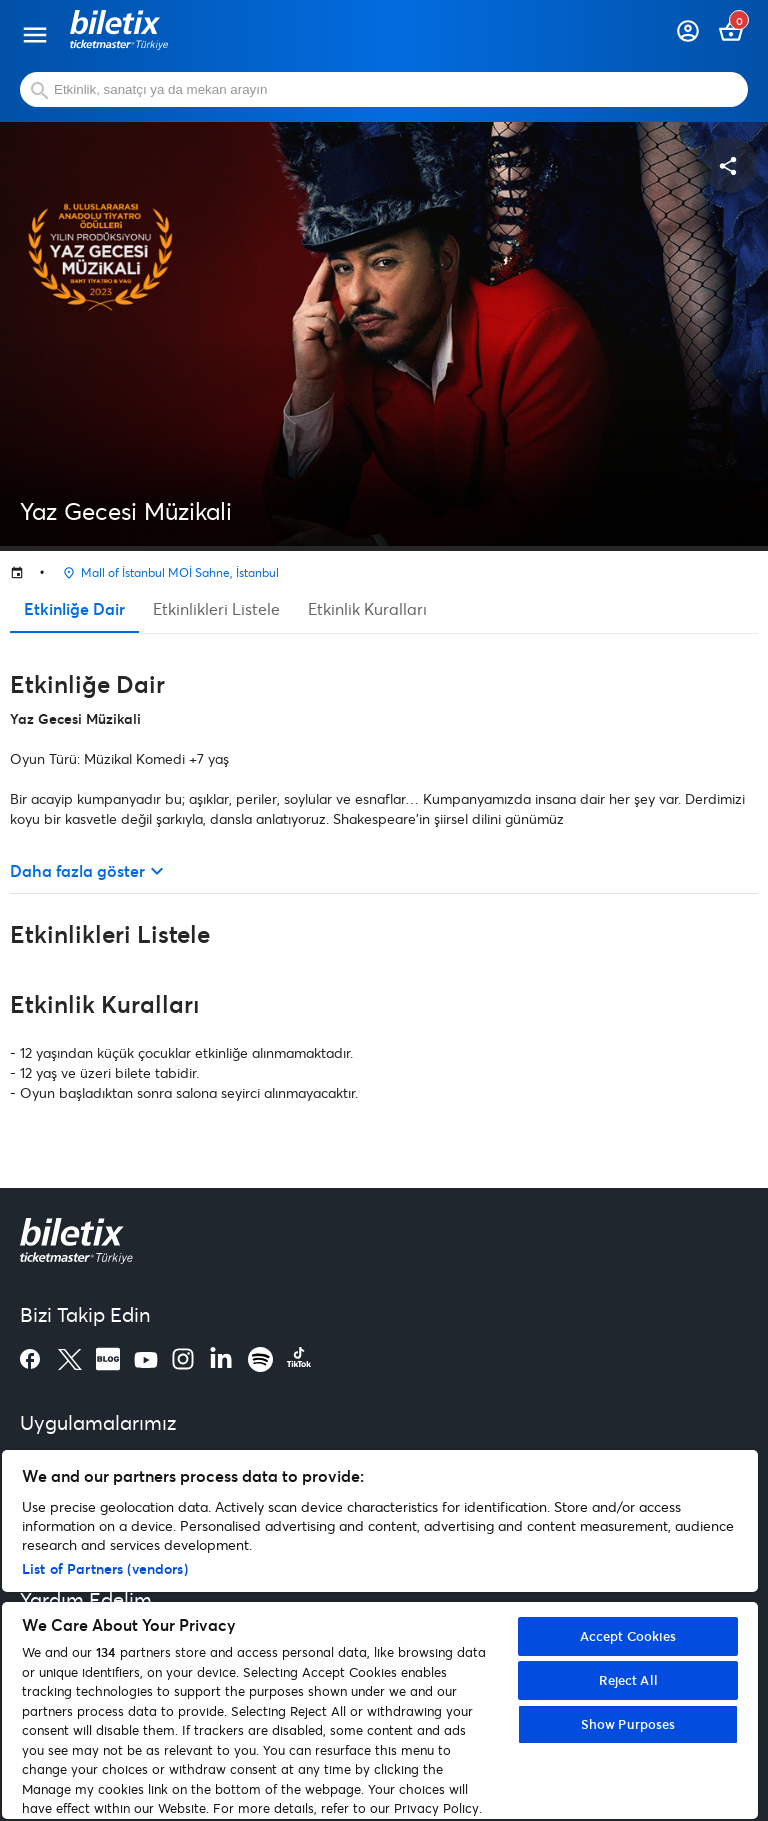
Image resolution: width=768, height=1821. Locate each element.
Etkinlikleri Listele (216, 608)
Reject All (628, 1680)
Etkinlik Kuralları (367, 608)
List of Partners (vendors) (105, 1568)
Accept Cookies (628, 1636)
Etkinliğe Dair (74, 608)
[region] (380, 1634)
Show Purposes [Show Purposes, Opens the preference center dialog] (628, 1724)
